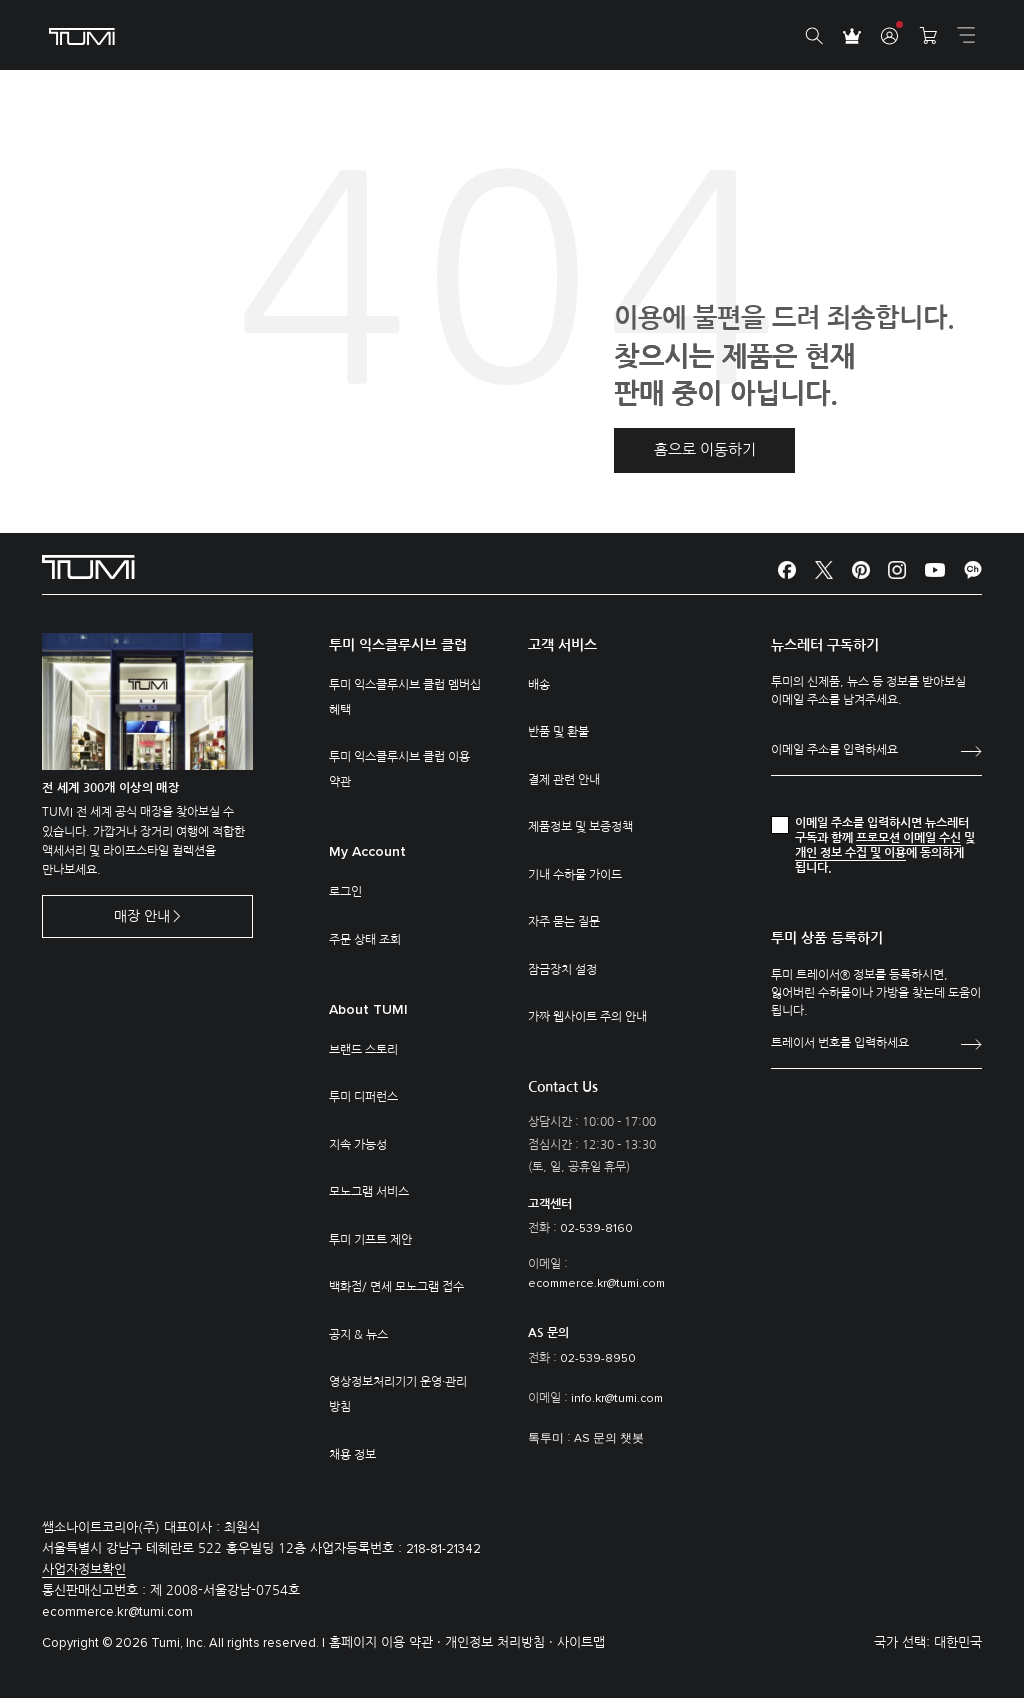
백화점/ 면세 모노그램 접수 (396, 1287)
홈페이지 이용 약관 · (387, 1642)
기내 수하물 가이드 (575, 875)
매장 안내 (142, 916)
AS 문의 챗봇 (609, 1439)
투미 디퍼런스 (363, 1097)
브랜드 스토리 (363, 1050)
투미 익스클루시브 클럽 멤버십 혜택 (405, 697)
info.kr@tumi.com (617, 1399)
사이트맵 (581, 1642)
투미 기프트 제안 (370, 1240)
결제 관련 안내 (564, 780)
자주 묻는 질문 (564, 922)
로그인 (345, 892)
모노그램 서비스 (369, 1192)
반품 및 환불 (558, 732)
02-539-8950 (598, 1359)
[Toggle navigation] (966, 35)
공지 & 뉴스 (358, 1335)
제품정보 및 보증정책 (580, 827)
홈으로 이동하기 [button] (705, 449)
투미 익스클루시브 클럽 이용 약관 (399, 769)
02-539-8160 (596, 1229)
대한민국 (958, 1642)
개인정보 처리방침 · (501, 1642)
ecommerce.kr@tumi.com (596, 1284)
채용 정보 (352, 1455)
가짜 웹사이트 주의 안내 (587, 1017)
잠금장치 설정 (562, 970)
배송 (539, 685)
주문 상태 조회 (365, 940)
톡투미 (546, 1439)
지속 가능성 (358, 1145)
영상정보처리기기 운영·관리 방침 (398, 1394)
